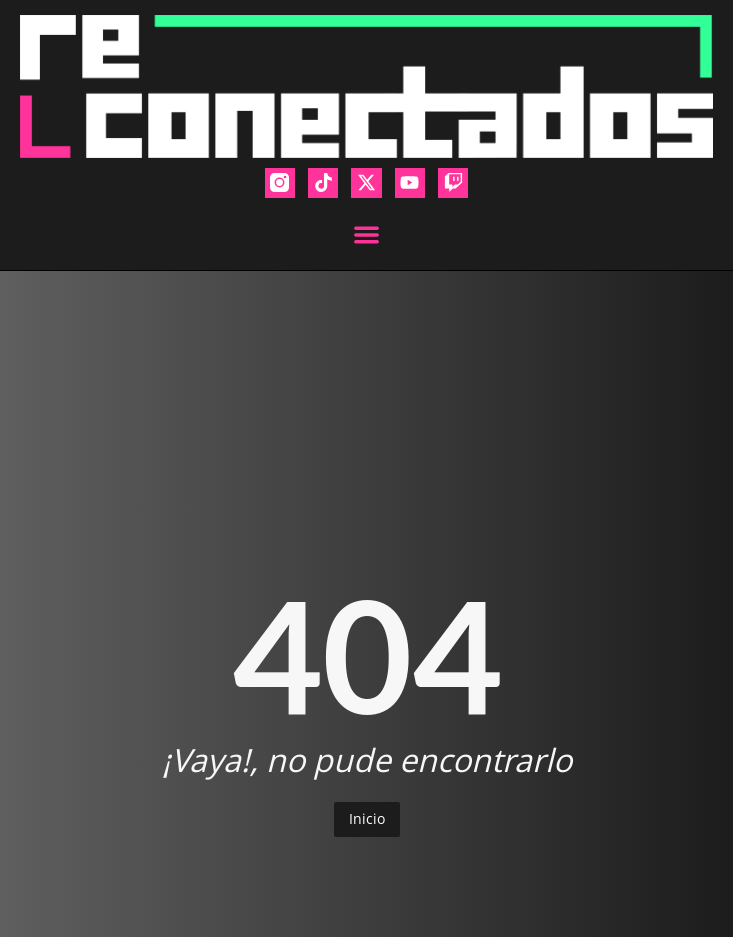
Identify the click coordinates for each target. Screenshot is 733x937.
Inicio (367, 818)
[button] (366, 234)
